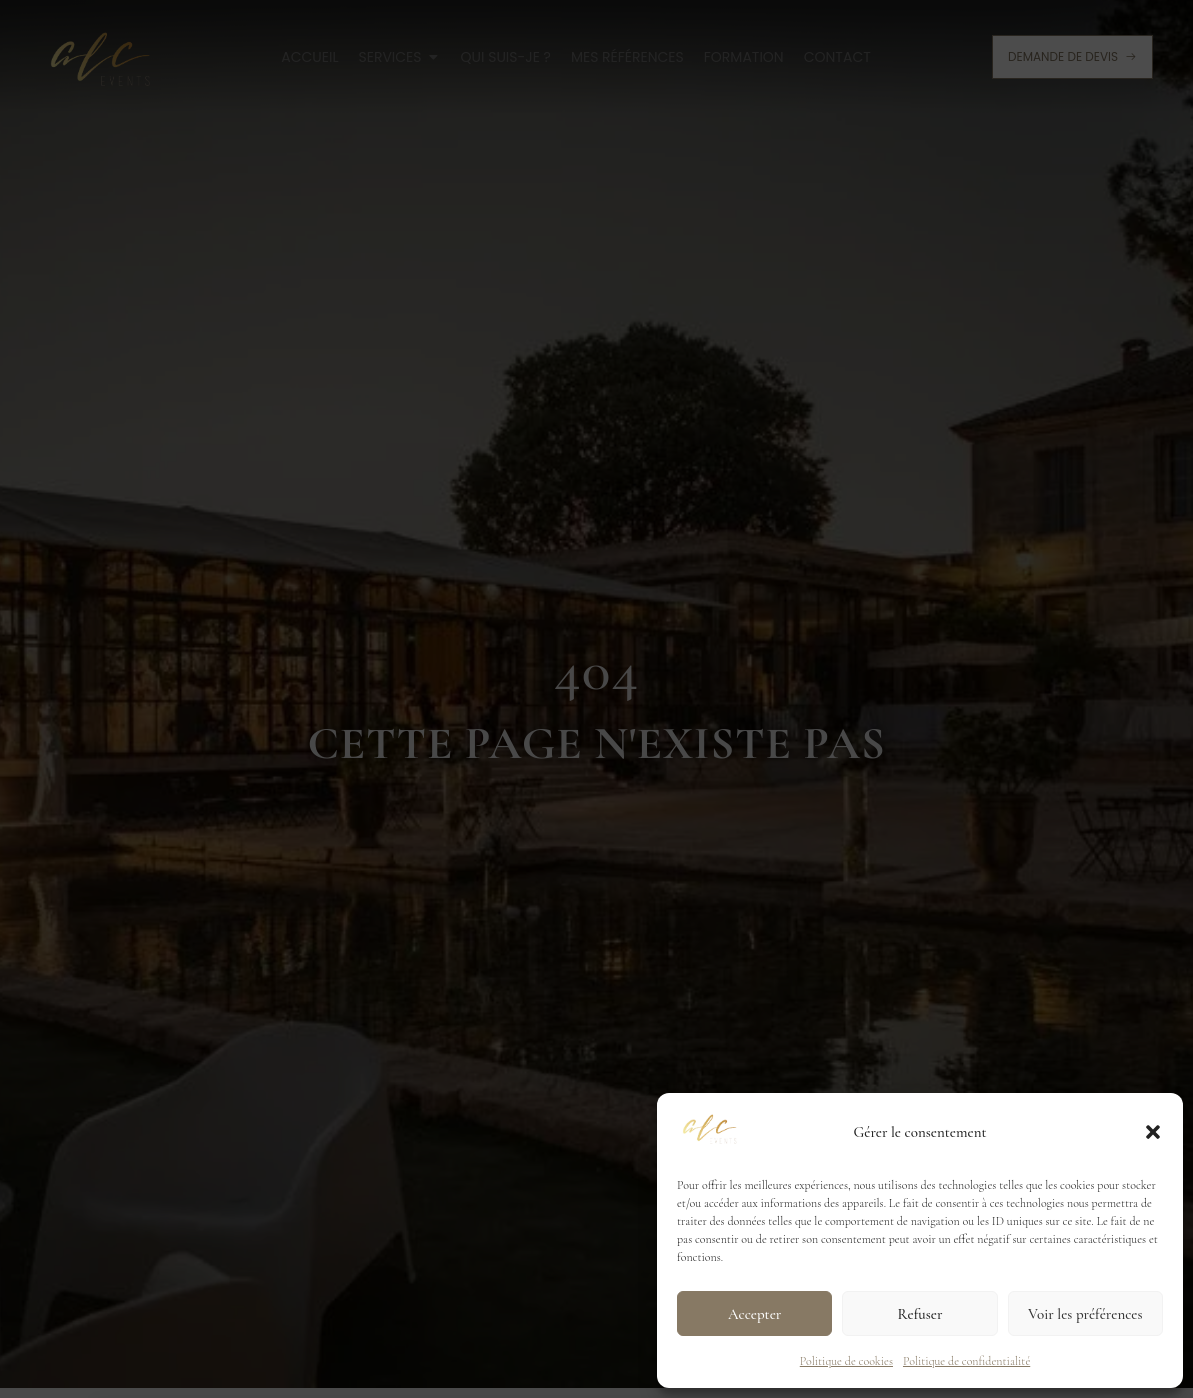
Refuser (920, 1314)
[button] (1153, 1132)
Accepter (754, 1314)
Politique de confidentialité (966, 1361)
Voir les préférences (1085, 1314)
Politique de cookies (846, 1361)
